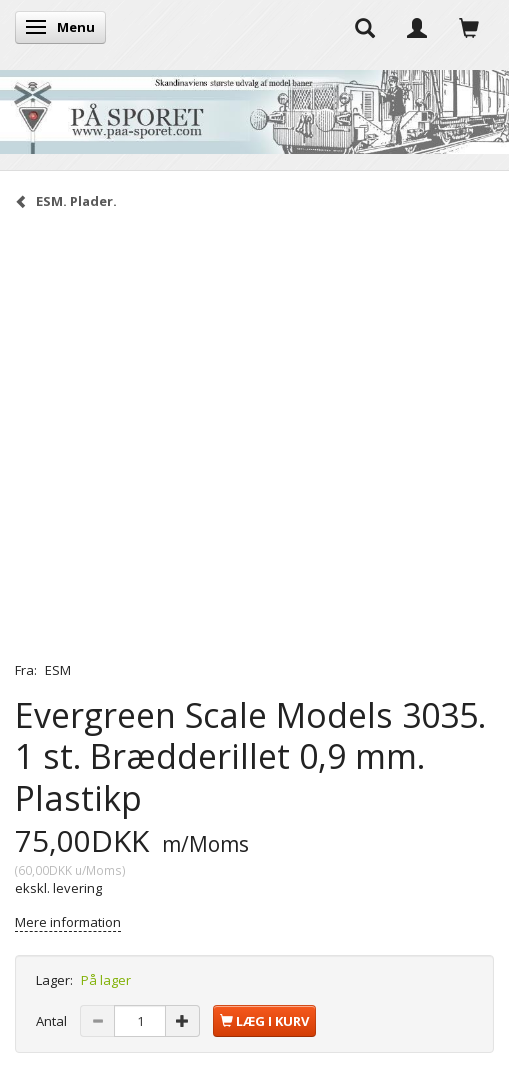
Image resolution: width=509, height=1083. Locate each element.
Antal (53, 1021)
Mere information (68, 922)
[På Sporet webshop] (254, 107)
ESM (58, 670)
